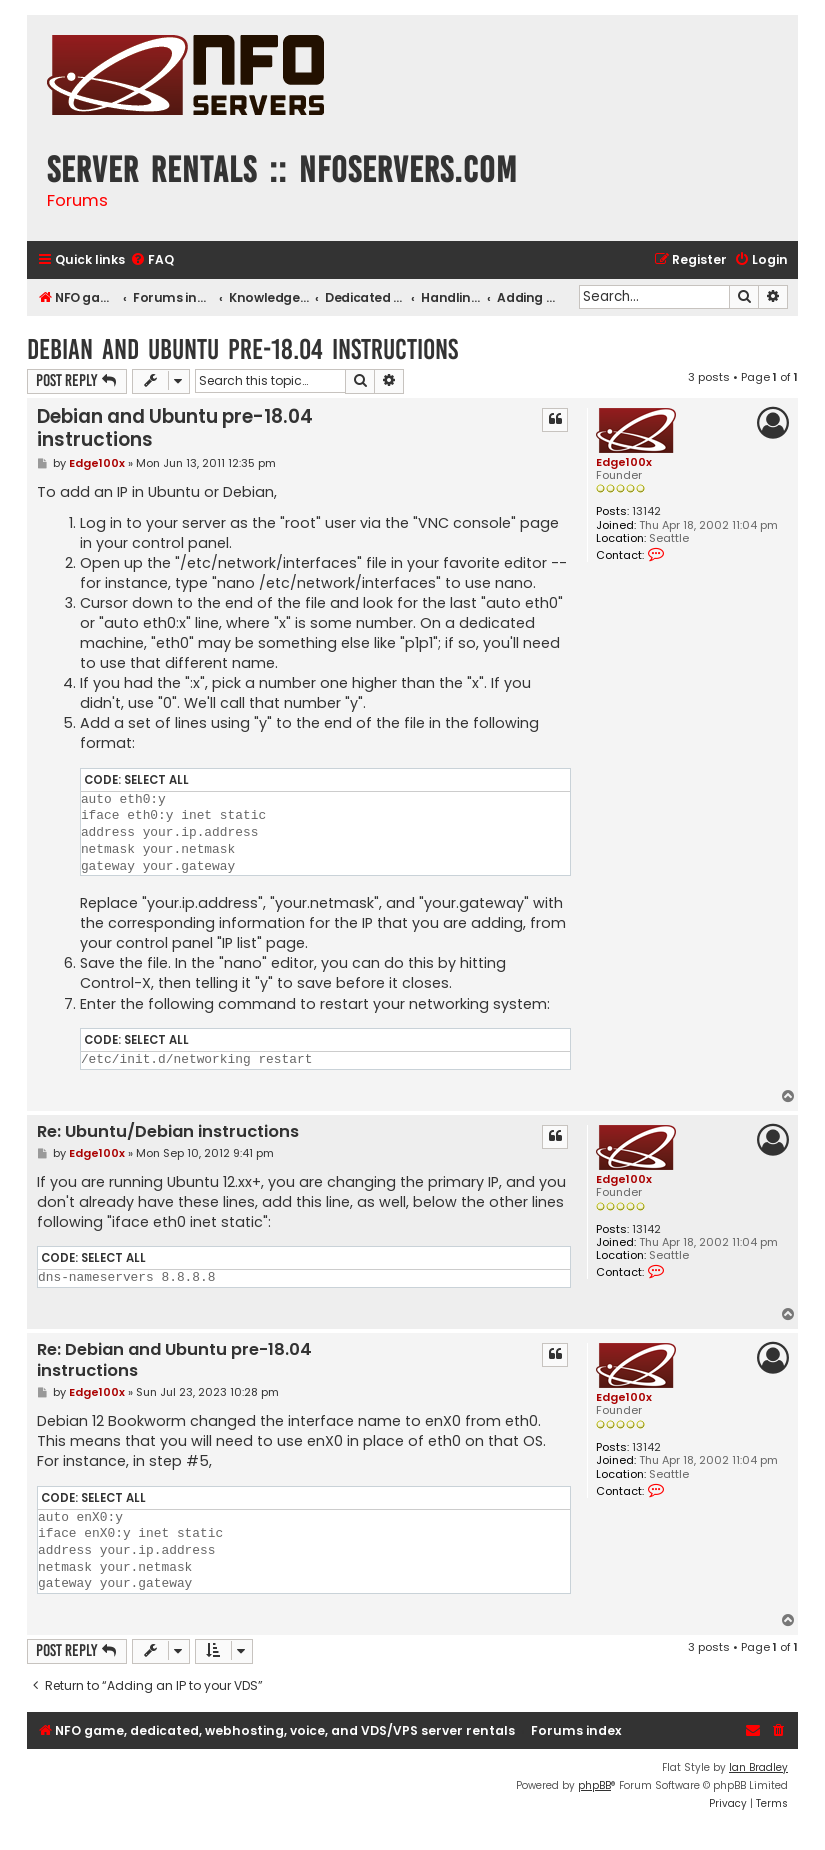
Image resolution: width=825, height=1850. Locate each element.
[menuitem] (152, 260)
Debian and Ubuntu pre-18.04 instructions (242, 349)
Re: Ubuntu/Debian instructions (168, 1132)
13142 (646, 511)
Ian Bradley (758, 1767)
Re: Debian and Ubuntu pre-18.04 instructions (174, 1360)
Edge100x (624, 462)
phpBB (594, 1785)
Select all (156, 780)
